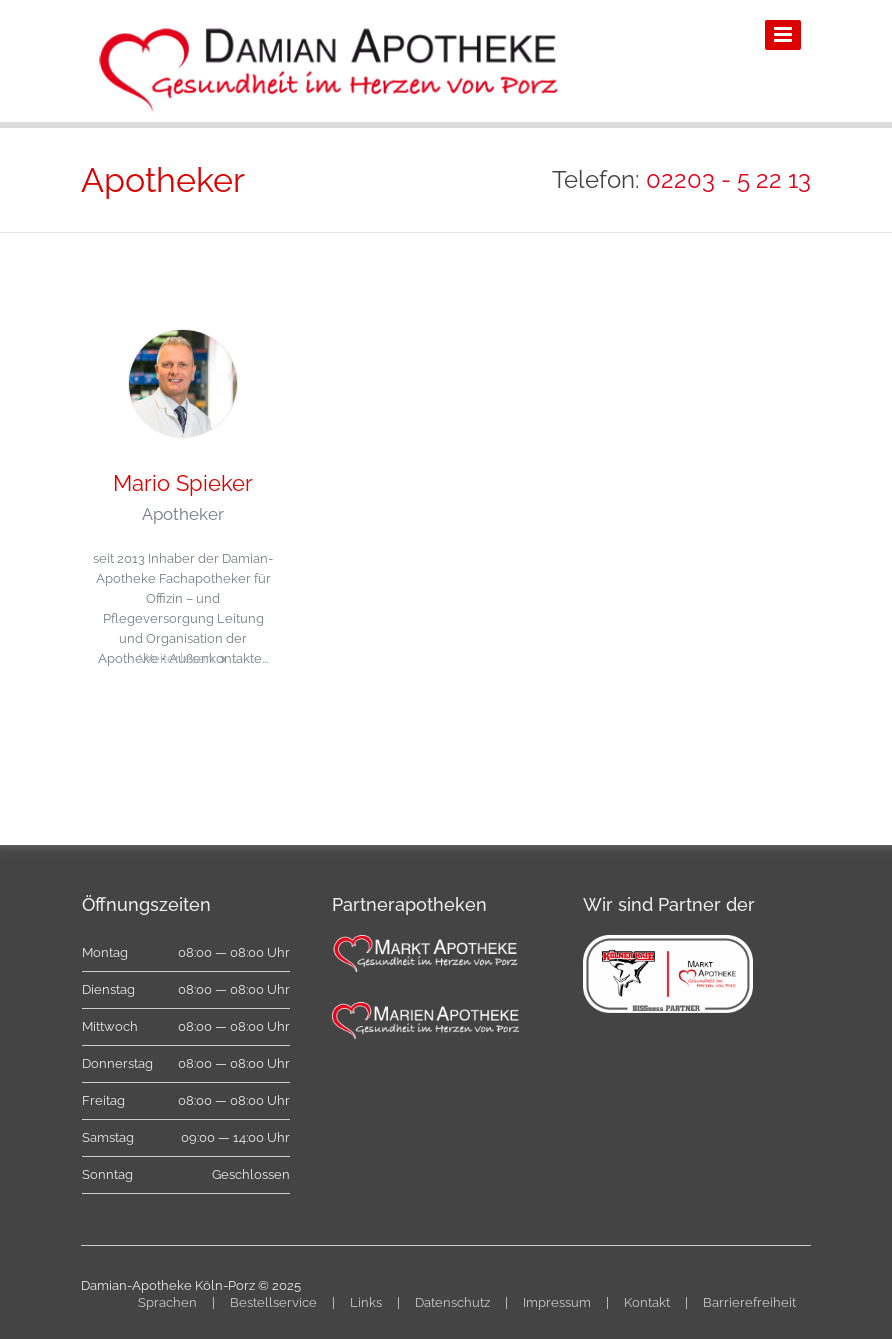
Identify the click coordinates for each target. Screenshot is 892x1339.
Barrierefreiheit (749, 1302)
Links (366, 1302)
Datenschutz (452, 1302)
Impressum (557, 1302)
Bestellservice (273, 1302)
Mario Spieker (183, 483)
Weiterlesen (176, 658)
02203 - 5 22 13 (728, 179)
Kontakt (647, 1302)
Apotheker (183, 514)
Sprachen (167, 1302)
